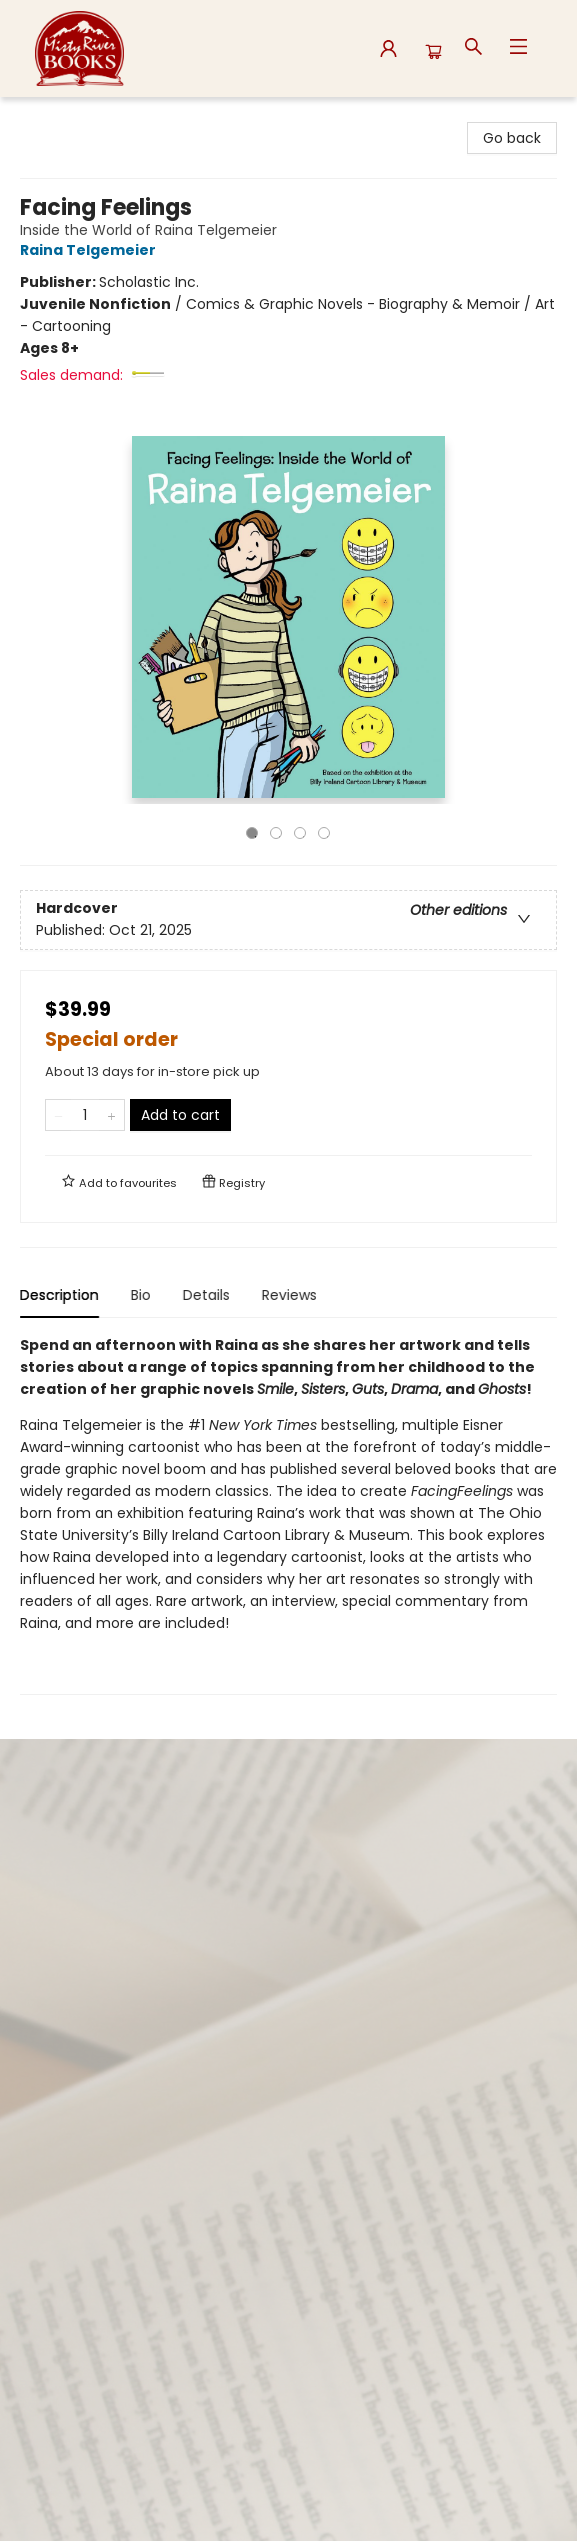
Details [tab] (206, 1295)
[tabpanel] (288, 1514)
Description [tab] (59, 1295)
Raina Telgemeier (91, 250)
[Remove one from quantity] (58, 1115)
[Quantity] (85, 1115)
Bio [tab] (141, 1295)
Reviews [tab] (289, 1295)
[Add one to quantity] (111, 1115)
